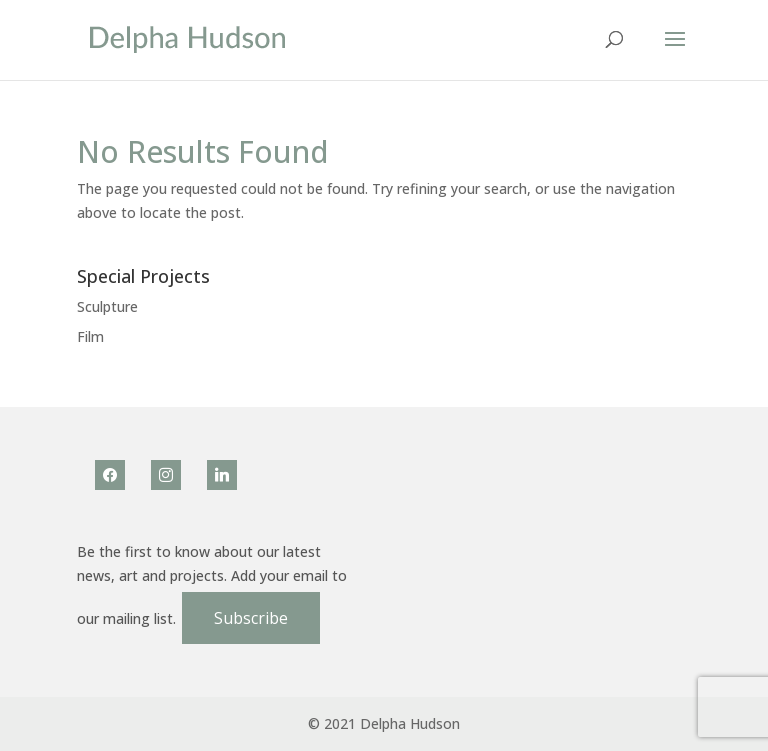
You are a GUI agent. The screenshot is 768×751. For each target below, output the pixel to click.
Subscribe (251, 618)
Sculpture (107, 306)
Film (90, 336)
